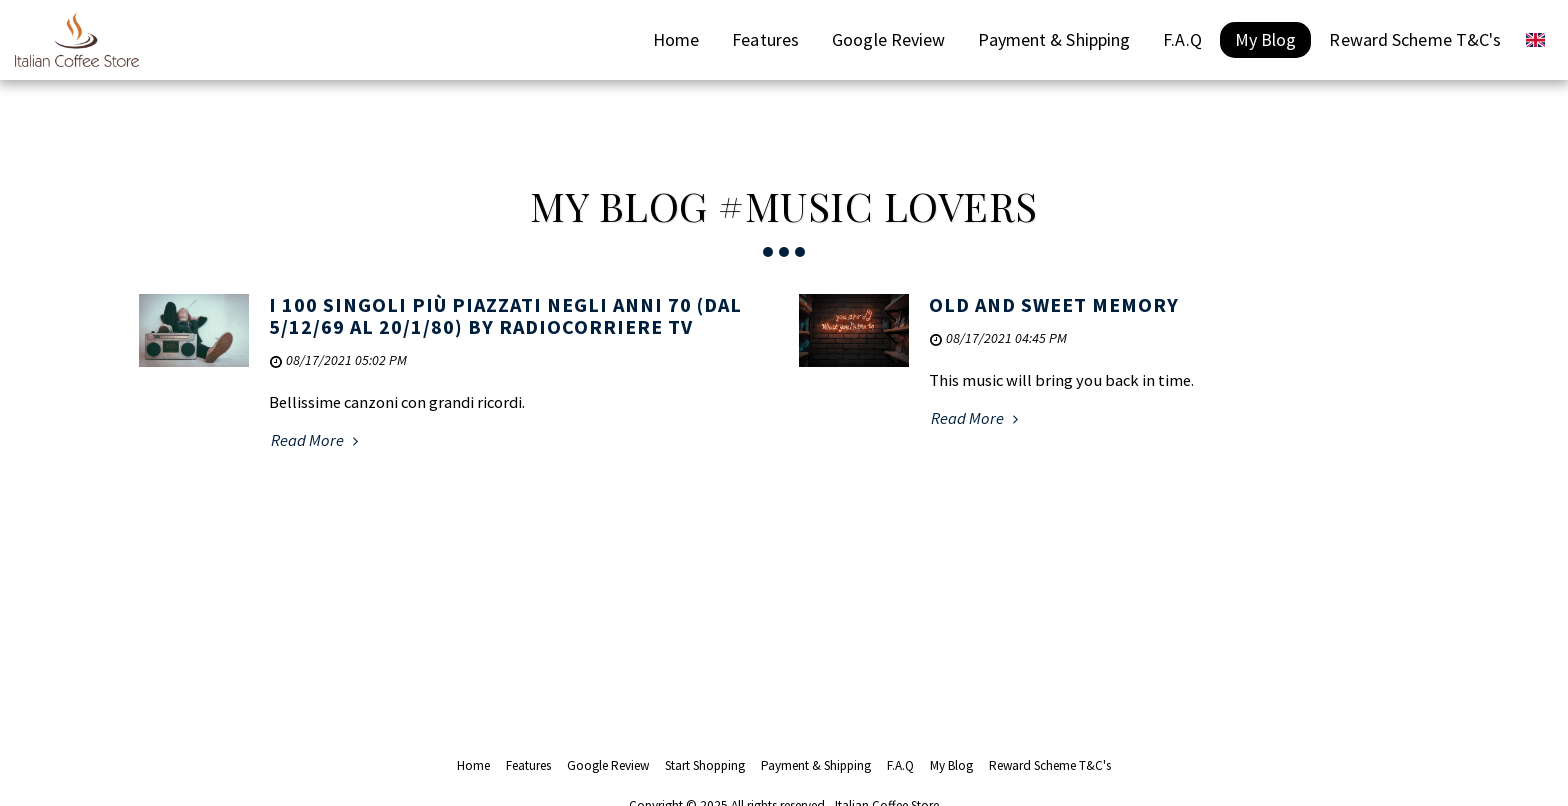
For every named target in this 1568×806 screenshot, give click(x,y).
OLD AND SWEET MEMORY (1054, 304)
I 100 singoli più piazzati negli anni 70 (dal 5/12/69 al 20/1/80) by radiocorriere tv (505, 315)
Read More (317, 440)
